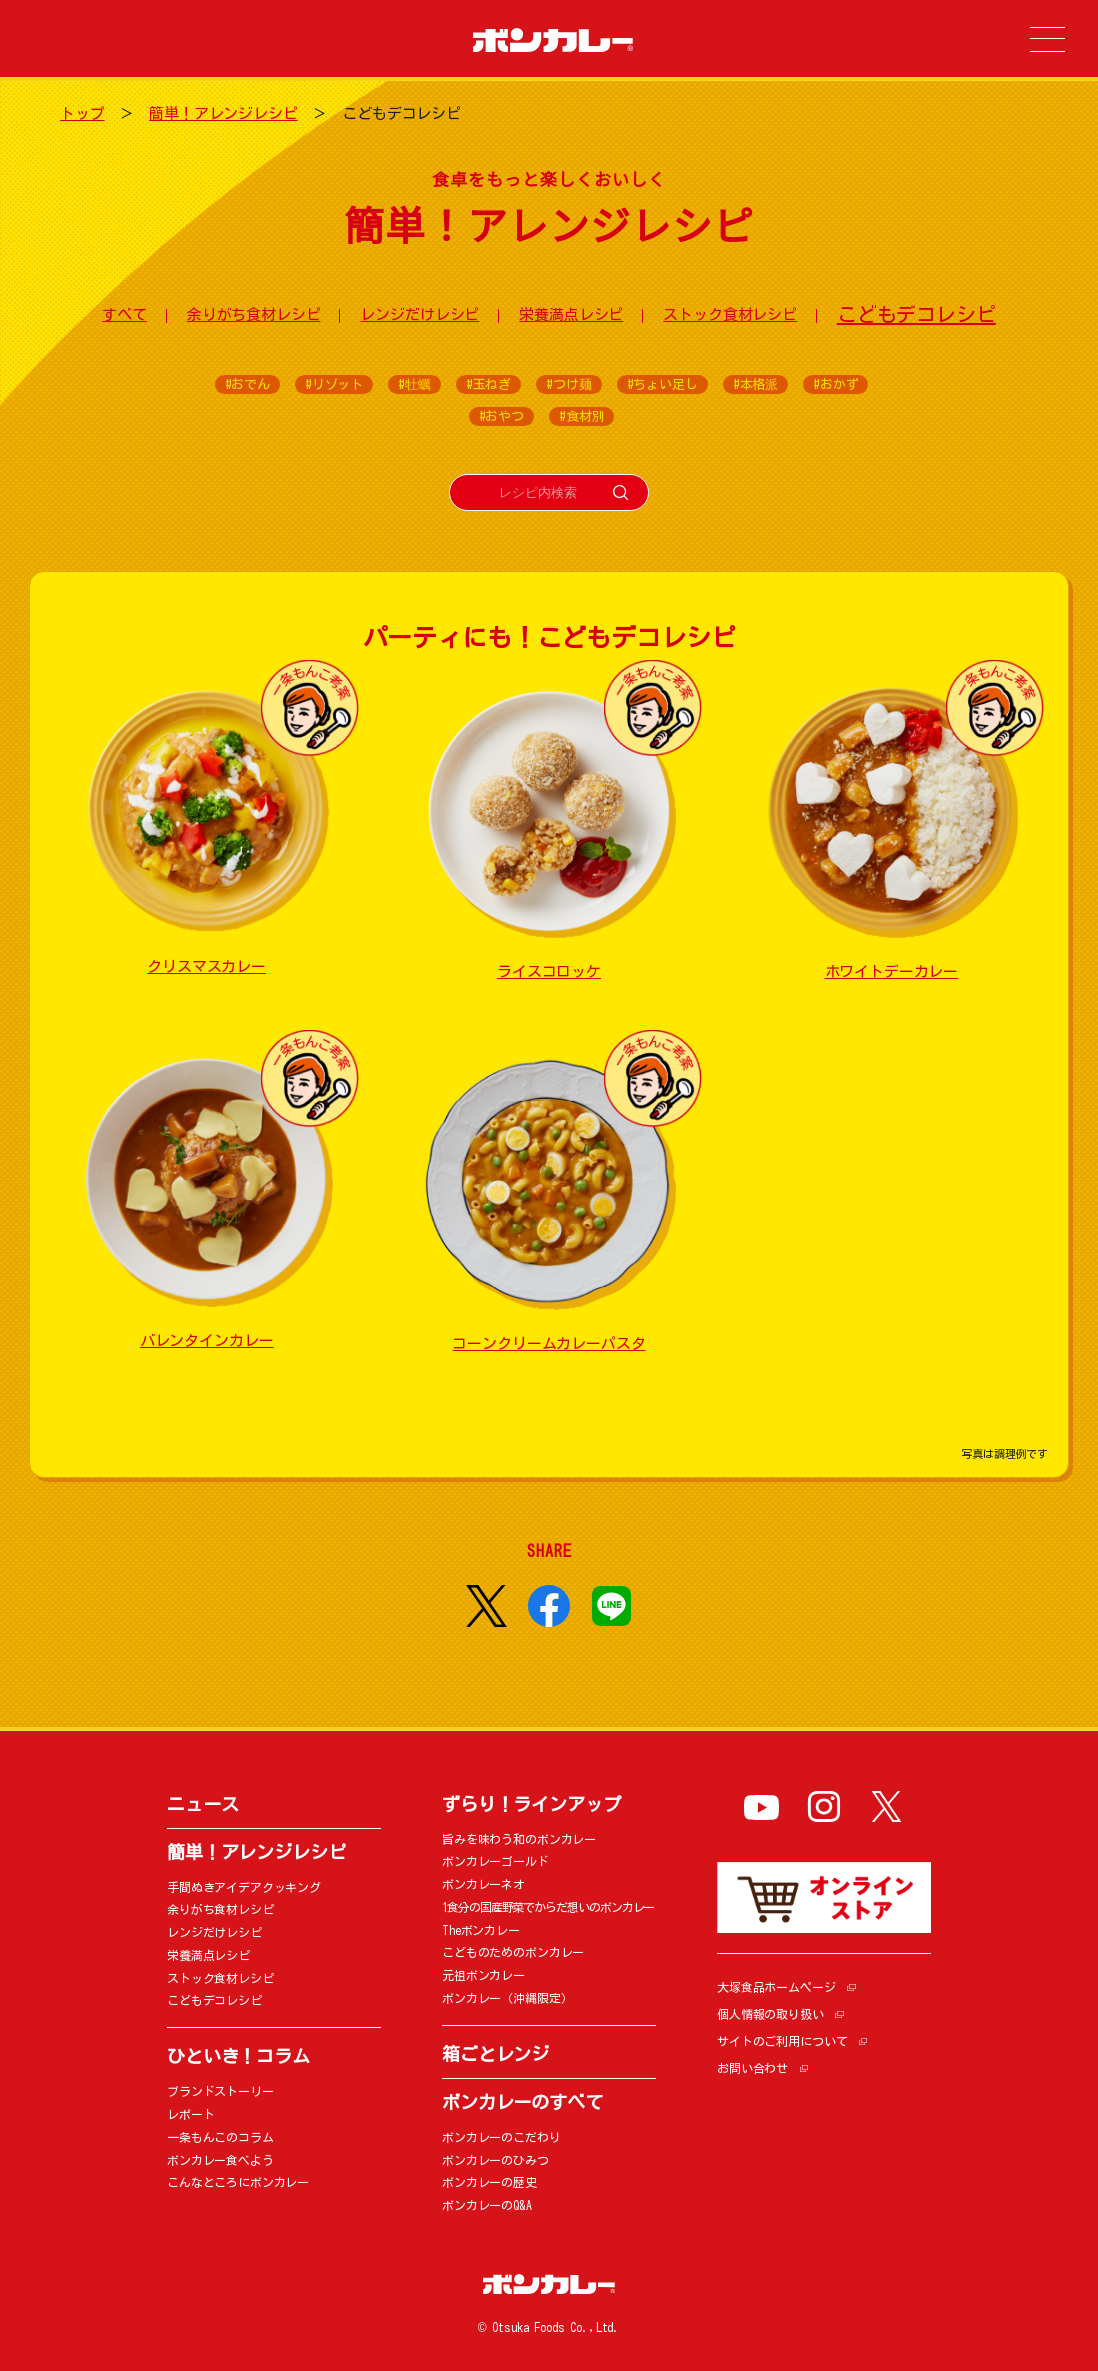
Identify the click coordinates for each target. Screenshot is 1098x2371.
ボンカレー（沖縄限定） (507, 1998)
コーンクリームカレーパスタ (548, 1343)
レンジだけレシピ (419, 314)
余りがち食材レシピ (254, 314)
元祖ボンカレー (483, 1975)
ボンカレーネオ (483, 1884)
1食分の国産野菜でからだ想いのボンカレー (548, 1907)
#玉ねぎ (488, 384)
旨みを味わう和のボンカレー (519, 1839)
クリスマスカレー (206, 966)
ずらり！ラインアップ (531, 1804)
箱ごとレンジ (495, 2054)
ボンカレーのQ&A (487, 2205)
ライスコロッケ (549, 971)
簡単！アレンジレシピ (223, 113)
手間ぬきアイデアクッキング (244, 1887)
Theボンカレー (481, 1930)
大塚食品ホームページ (776, 1987)
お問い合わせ (752, 2068)
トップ (82, 113)
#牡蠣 (414, 384)
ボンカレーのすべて (522, 2102)
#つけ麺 (568, 384)
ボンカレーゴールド (495, 1861)
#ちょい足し (662, 384)
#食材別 (581, 416)
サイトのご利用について (782, 2041)
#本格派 (755, 384)
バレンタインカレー (207, 1340)
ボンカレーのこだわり (501, 2137)
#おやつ (501, 416)
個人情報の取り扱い (770, 2014)
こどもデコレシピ (916, 314)
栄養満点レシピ (571, 314)
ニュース (202, 1804)
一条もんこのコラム (220, 2137)
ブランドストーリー (220, 2091)
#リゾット (334, 384)
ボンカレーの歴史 (489, 2182)
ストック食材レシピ (730, 314)
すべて (124, 314)
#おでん (247, 384)
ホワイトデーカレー (892, 971)
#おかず (835, 384)
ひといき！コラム (238, 2056)
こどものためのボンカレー (513, 1952)
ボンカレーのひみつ (495, 2160)
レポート (190, 2114)
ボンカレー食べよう (220, 2160)
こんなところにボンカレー (238, 2182)
